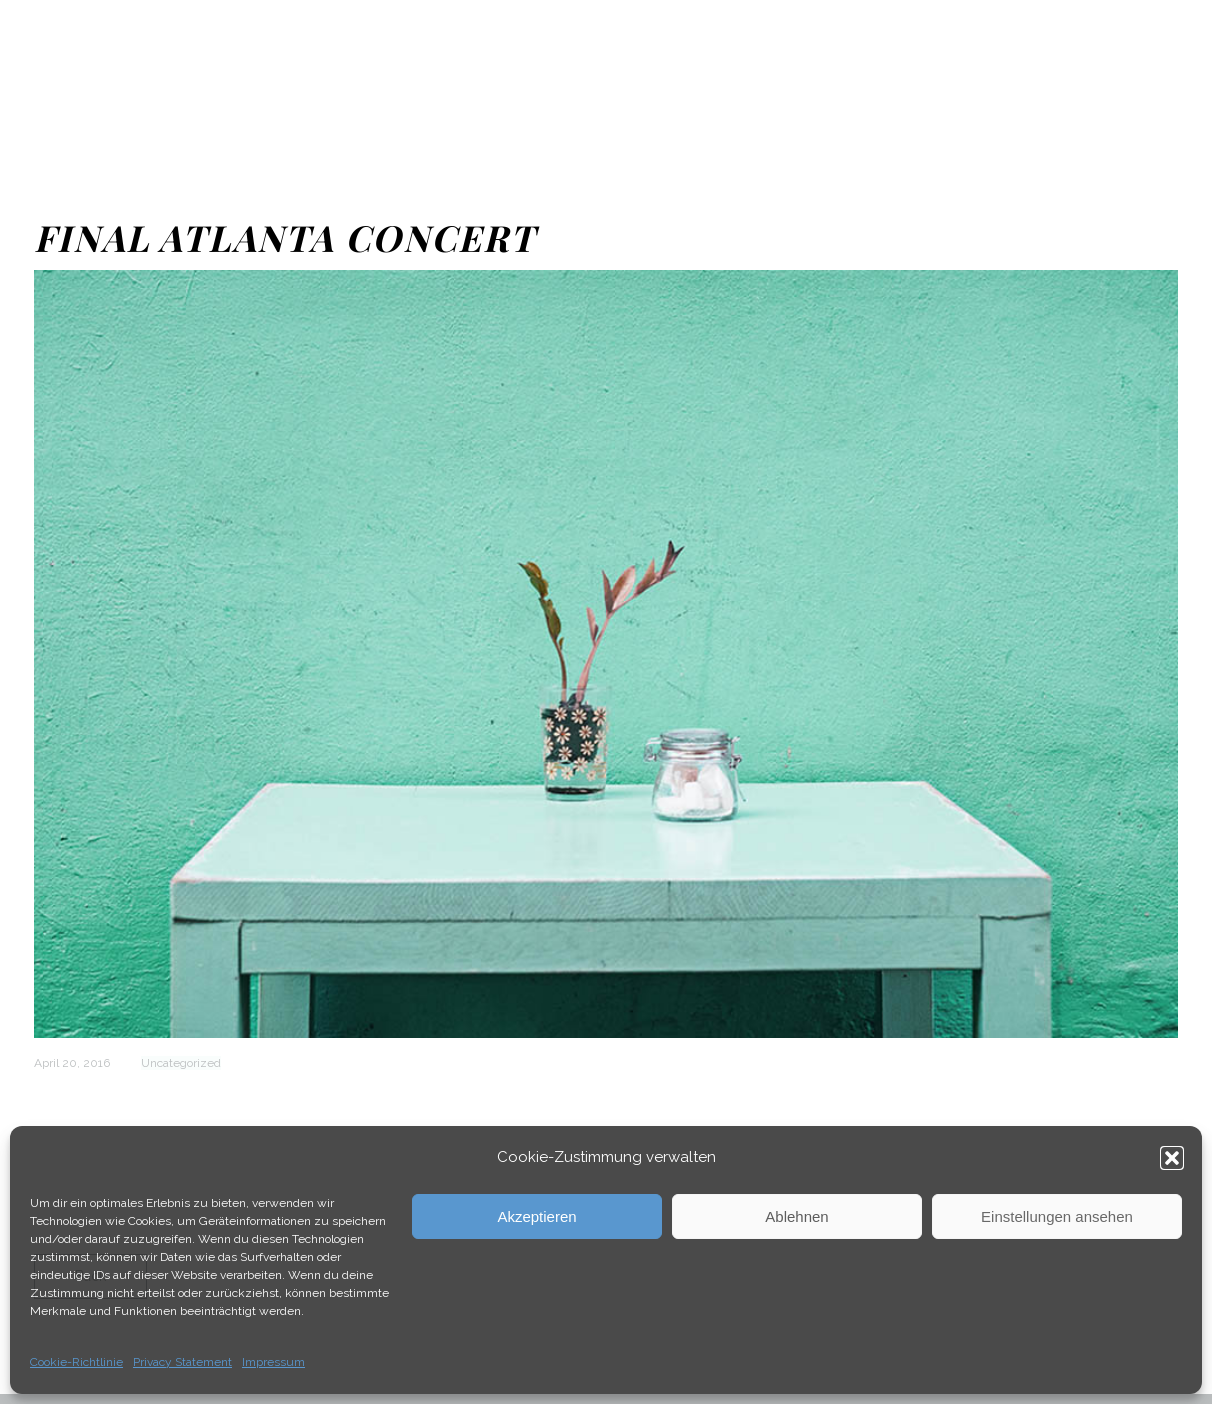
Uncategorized (181, 1063)
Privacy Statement (182, 1362)
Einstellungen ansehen (1057, 1216)
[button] (1172, 1158)
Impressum (273, 1362)
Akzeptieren (536, 1216)
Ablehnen (796, 1216)
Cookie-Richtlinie (76, 1362)
